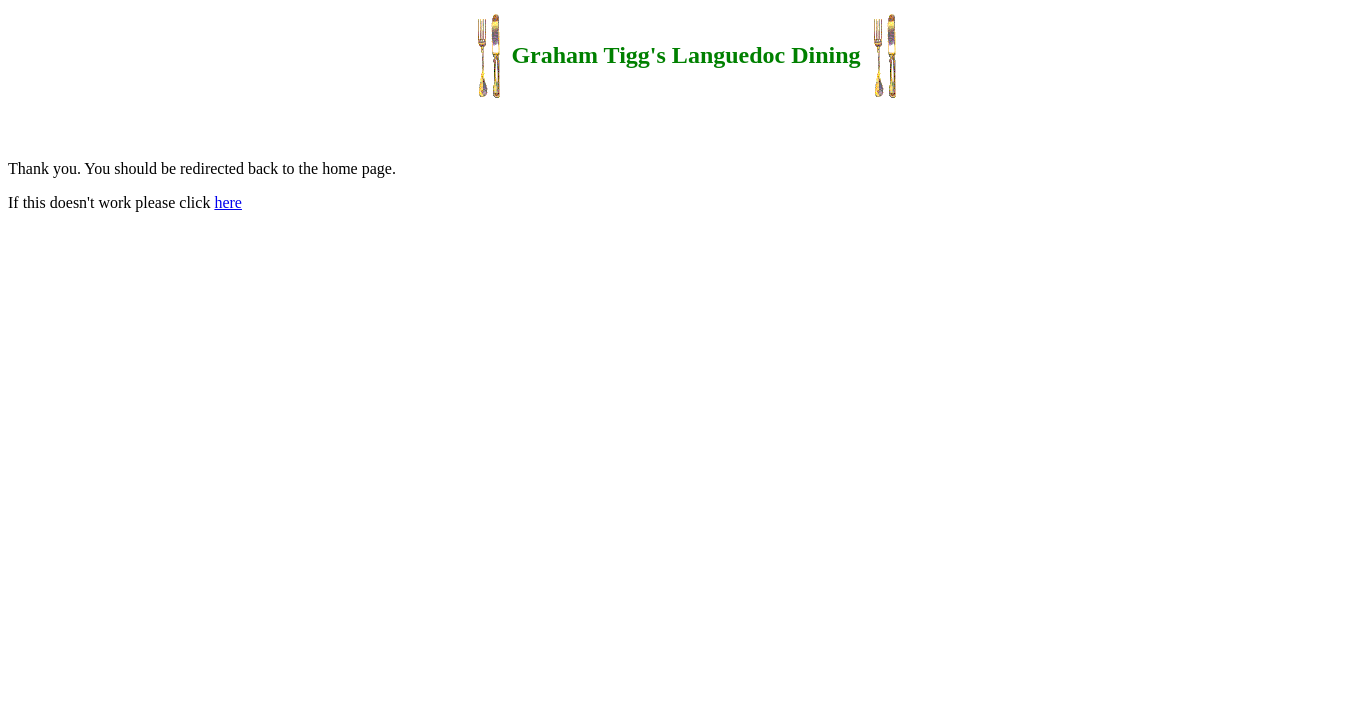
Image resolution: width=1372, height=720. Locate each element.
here (228, 202)
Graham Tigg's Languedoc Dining (685, 55)
